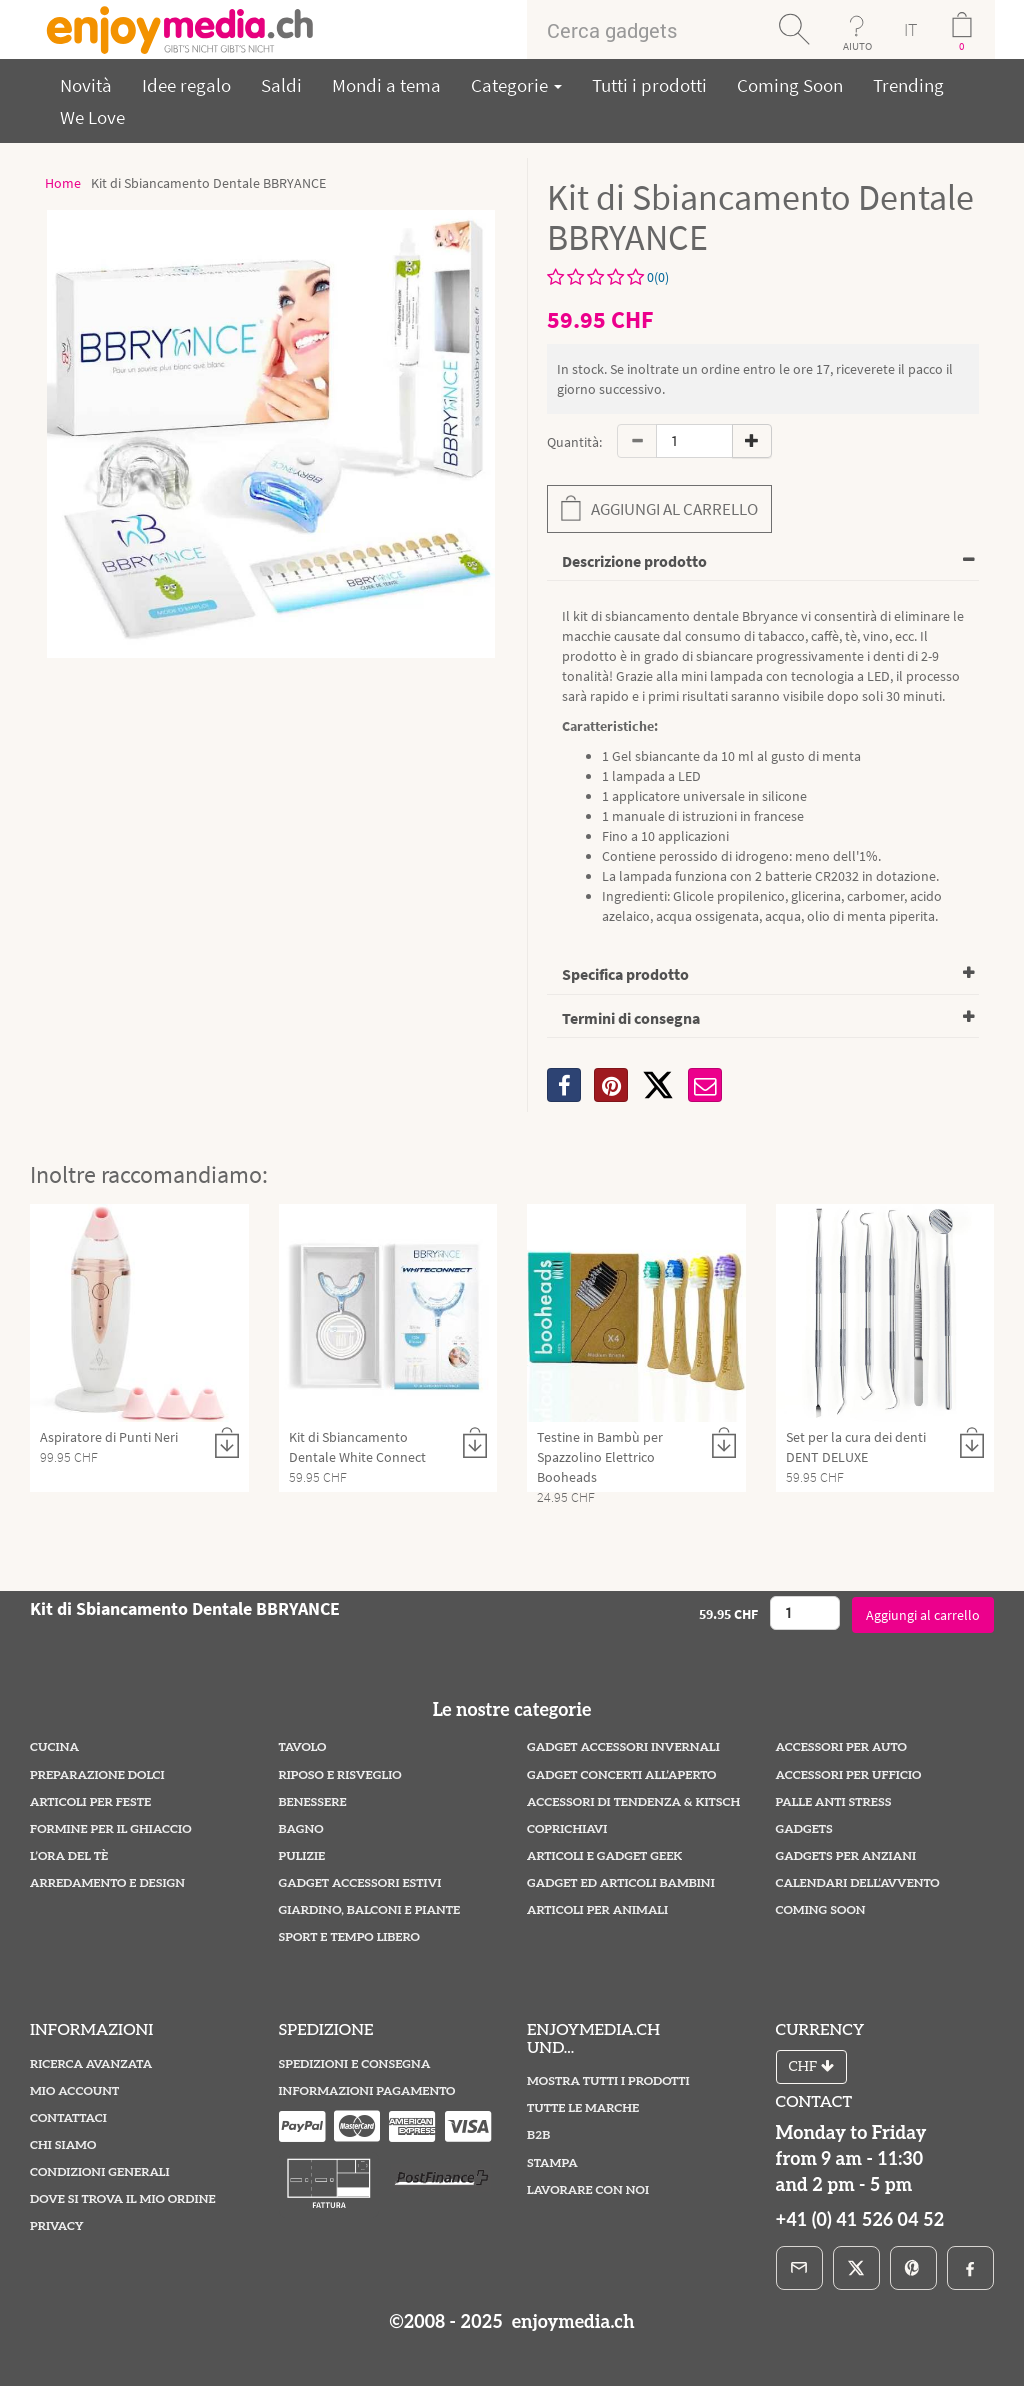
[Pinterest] (913, 2268)
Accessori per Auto (841, 1747)
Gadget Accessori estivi (360, 1883)
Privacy (56, 2226)
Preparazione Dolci (97, 1775)
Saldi (281, 85)
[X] (658, 1085)
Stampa (552, 2163)
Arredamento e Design (107, 1883)
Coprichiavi (567, 1829)
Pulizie (302, 1856)
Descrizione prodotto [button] (634, 561)
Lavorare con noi (588, 2190)
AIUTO (857, 46)
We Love (92, 117)
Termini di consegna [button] (631, 1018)
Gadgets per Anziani (846, 1856)
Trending (908, 85)
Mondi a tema (386, 85)
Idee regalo (186, 85)
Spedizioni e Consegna (355, 2064)
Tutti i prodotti (649, 85)
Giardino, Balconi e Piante (370, 1910)
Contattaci (68, 2118)
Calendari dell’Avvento (858, 1883)
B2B (538, 2135)
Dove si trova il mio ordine (123, 2199)
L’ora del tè (69, 1856)
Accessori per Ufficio (849, 1775)
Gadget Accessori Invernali (623, 1747)
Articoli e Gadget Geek (604, 1856)
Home (63, 183)
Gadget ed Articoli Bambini (621, 1883)
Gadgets (804, 1829)
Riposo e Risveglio (340, 1775)
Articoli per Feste (90, 1802)
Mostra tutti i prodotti (608, 2081)
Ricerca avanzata (91, 2064)
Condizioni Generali (100, 2172)
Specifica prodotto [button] (625, 974)
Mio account (74, 2091)
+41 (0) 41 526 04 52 (860, 2220)
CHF (811, 2066)
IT (910, 29)
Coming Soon (790, 85)
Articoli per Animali (597, 1910)
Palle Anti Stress (834, 1802)
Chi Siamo (63, 2145)
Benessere (313, 1802)
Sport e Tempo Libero (349, 1937)
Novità (86, 85)
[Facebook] (970, 2268)
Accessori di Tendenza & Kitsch (633, 1802)
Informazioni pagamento (367, 2091)
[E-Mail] (799, 2268)
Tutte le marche (583, 2108)
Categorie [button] (516, 85)
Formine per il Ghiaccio (111, 1829)
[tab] (763, 562)
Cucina (54, 1747)
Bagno (301, 1829)
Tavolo (303, 1747)
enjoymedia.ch (570, 2322)
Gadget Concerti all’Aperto (621, 1775)
